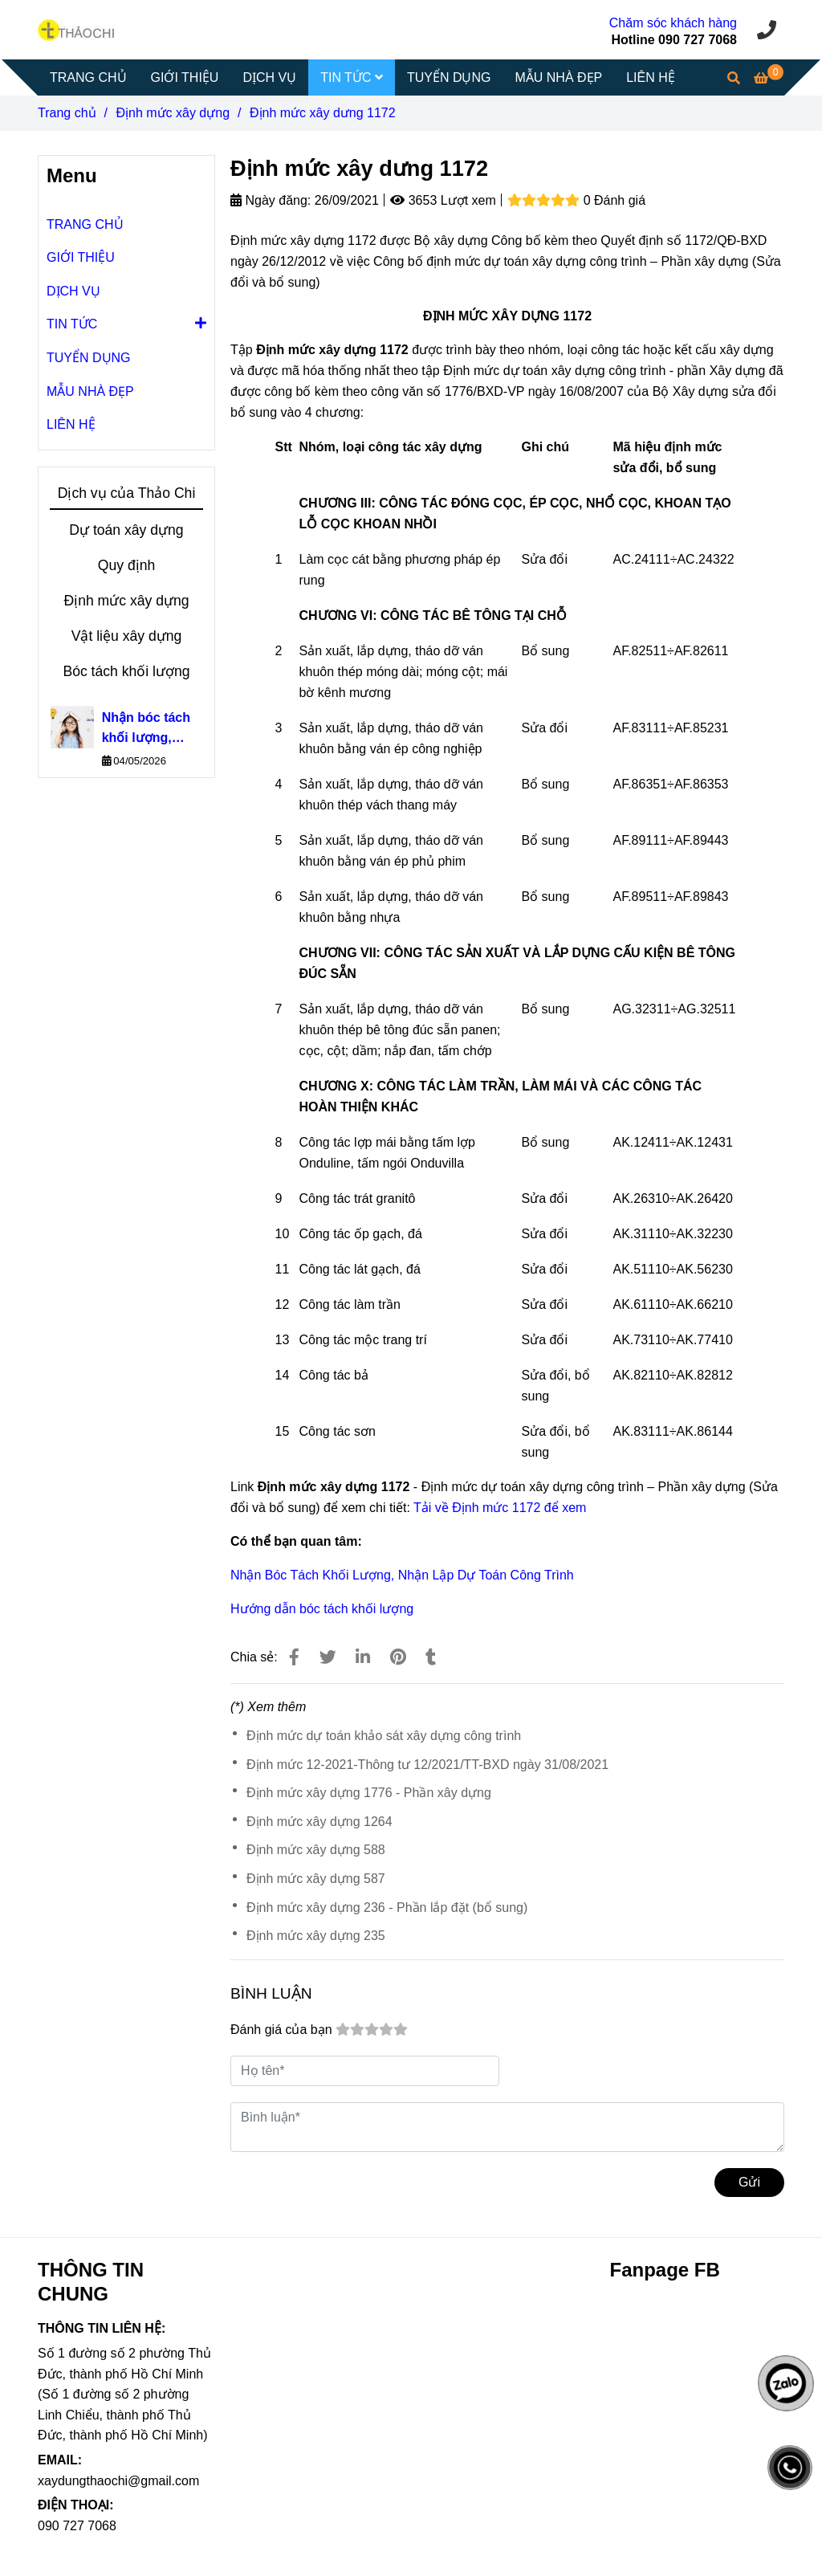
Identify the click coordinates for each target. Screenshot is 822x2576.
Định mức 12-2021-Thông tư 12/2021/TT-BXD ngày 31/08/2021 (427, 1764)
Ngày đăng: (270, 200)
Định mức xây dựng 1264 (319, 1821)
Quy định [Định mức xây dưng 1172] (127, 565)
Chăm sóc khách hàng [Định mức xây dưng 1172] (673, 23)
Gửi (749, 2182)
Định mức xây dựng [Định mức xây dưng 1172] (173, 113)
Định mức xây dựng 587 (315, 1878)
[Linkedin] (363, 1657)
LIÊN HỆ (650, 77)
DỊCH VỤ (269, 77)
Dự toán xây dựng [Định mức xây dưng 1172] (126, 530)
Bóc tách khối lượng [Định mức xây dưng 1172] (126, 671)
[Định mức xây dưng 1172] (76, 29)
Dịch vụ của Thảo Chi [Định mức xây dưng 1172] (127, 493)
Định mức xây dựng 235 (315, 1935)
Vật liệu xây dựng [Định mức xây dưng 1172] (126, 636)
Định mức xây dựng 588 (315, 1850)
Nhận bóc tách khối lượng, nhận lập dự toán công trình (148, 729)
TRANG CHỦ (88, 77)
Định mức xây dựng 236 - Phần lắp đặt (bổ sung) (386, 1907)
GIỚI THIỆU (185, 77)
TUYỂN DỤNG (449, 77)
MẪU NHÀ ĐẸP (558, 77)
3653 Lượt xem (443, 200)
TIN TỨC (351, 77)
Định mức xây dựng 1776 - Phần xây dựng (368, 1793)
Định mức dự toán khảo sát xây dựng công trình (383, 1735)
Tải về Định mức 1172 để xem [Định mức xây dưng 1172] (499, 1507)
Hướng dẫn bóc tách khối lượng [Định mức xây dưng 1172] (321, 1609)
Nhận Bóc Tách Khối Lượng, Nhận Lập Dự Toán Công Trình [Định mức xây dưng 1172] (402, 1575)
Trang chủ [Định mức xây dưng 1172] (67, 113)
